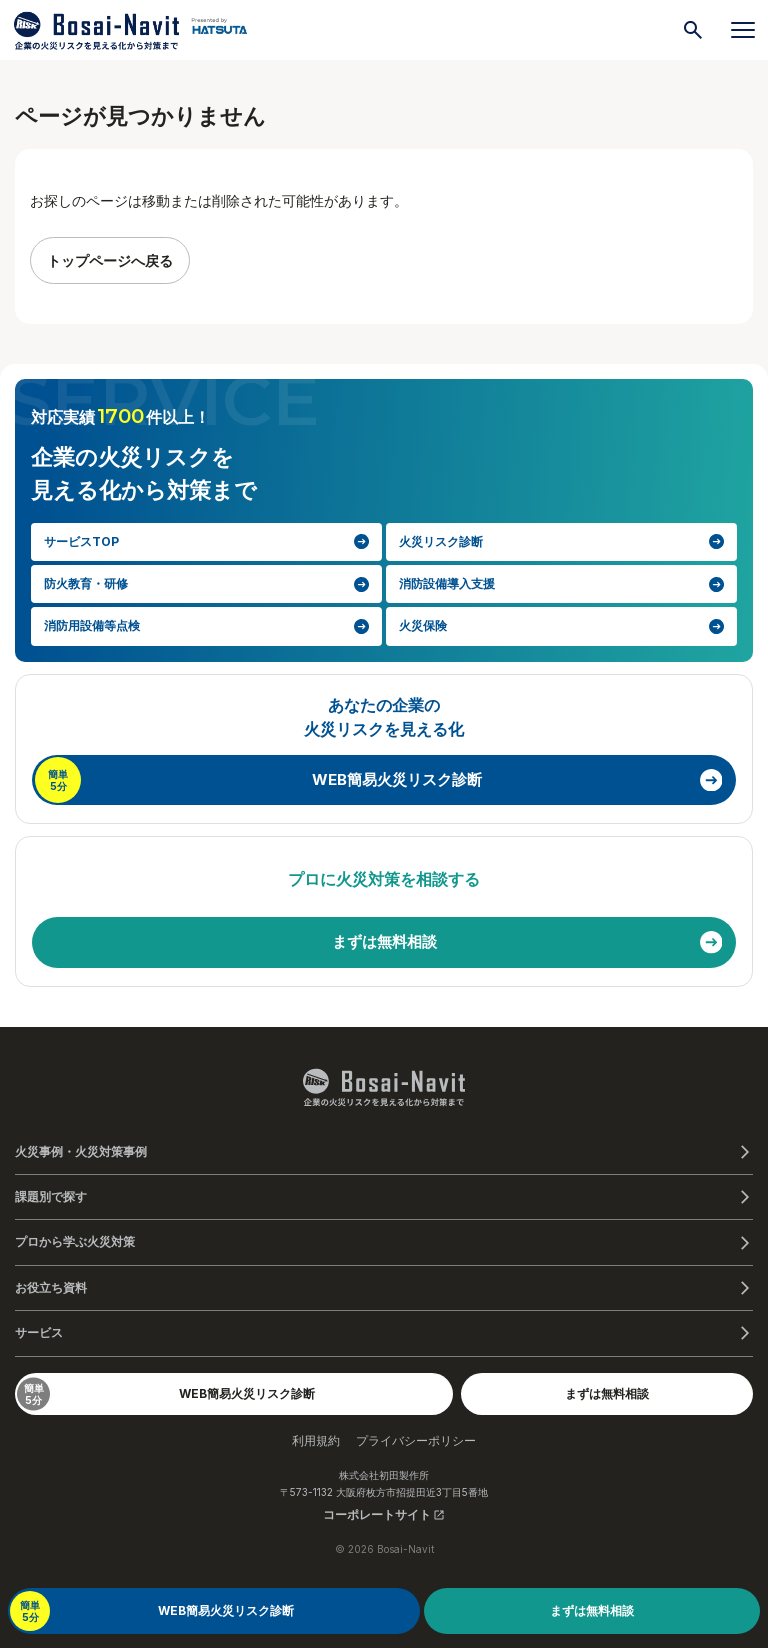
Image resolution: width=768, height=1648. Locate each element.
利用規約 (316, 1440)
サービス (39, 1332)
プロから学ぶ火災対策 (75, 1241)
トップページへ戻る (110, 260)
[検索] (693, 30)
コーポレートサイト (384, 1514)
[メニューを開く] (743, 30)
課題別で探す (51, 1196)
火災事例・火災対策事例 (81, 1151)
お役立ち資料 (51, 1287)
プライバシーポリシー (416, 1440)
